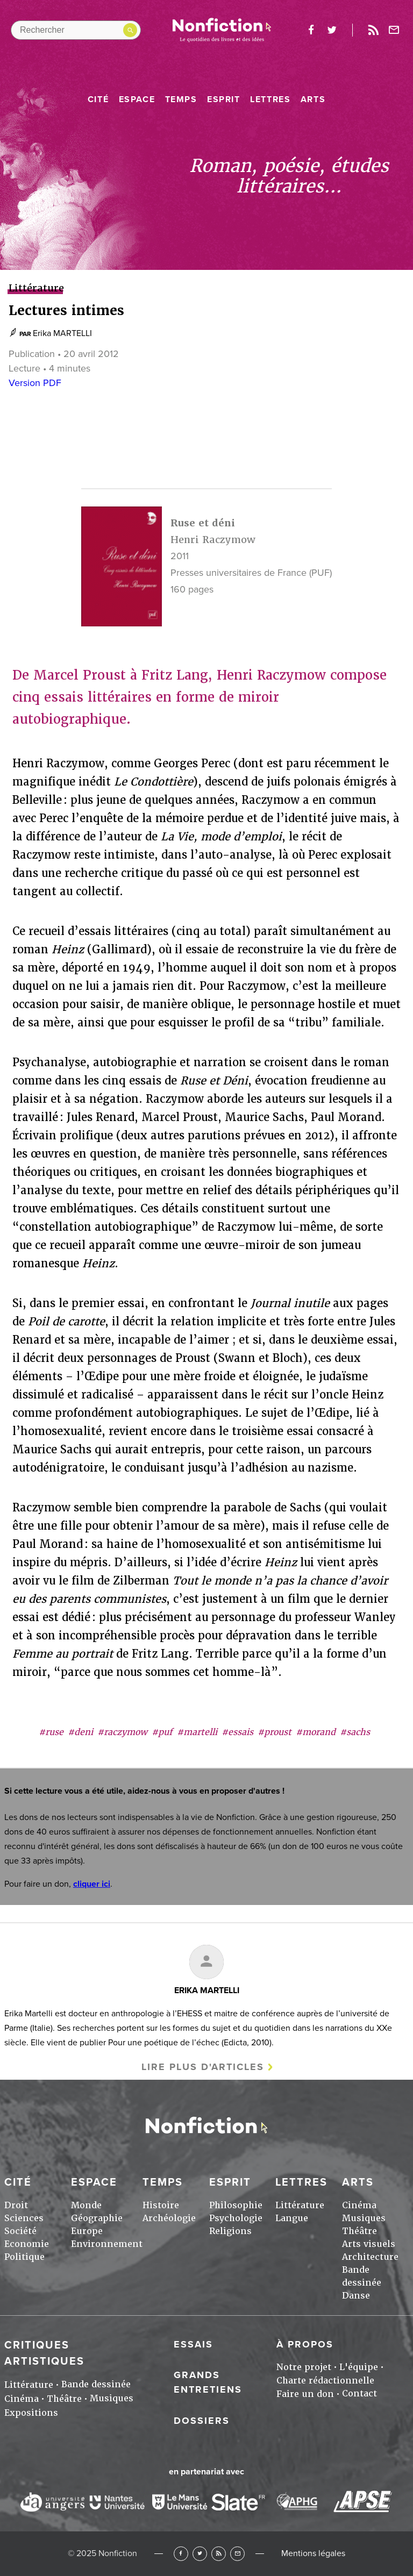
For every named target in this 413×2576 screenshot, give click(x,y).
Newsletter (394, 30)
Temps (181, 99)
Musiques (364, 2218)
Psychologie (235, 2218)
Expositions (31, 2412)
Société (20, 2231)
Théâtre (359, 2231)
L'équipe (358, 2367)
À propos (304, 2344)
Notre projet (303, 2367)
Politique (24, 2257)
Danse (356, 2295)
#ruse (51, 1732)
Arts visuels (368, 2244)
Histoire (161, 2205)
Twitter (200, 2553)
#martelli (197, 1732)
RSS (218, 2553)
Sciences (24, 2218)
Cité (98, 99)
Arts (313, 99)
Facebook (181, 2553)
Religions (230, 2231)
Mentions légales (313, 2553)
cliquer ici (91, 1884)
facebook (311, 30)
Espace (137, 99)
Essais (193, 2344)
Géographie (97, 2218)
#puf (162, 1732)
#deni (80, 1732)
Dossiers (202, 2421)
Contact (359, 2393)
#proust (274, 1732)
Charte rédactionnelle (325, 2380)
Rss (373, 30)
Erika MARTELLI (62, 333)
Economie (26, 2244)
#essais (237, 1732)
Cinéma (359, 2205)
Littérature (299, 2205)
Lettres (270, 99)
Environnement (107, 2244)
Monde (86, 2205)
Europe (87, 2231)
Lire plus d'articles (202, 2067)
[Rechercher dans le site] (76, 30)
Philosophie (235, 2205)
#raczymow (122, 1732)
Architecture (370, 2257)
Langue (291, 2218)
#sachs (355, 1732)
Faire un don (305, 2394)
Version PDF (35, 383)
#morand (316, 1732)
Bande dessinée (96, 2384)
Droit (16, 2205)
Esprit (223, 99)
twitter (332, 30)
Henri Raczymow (212, 539)
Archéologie (169, 2218)
